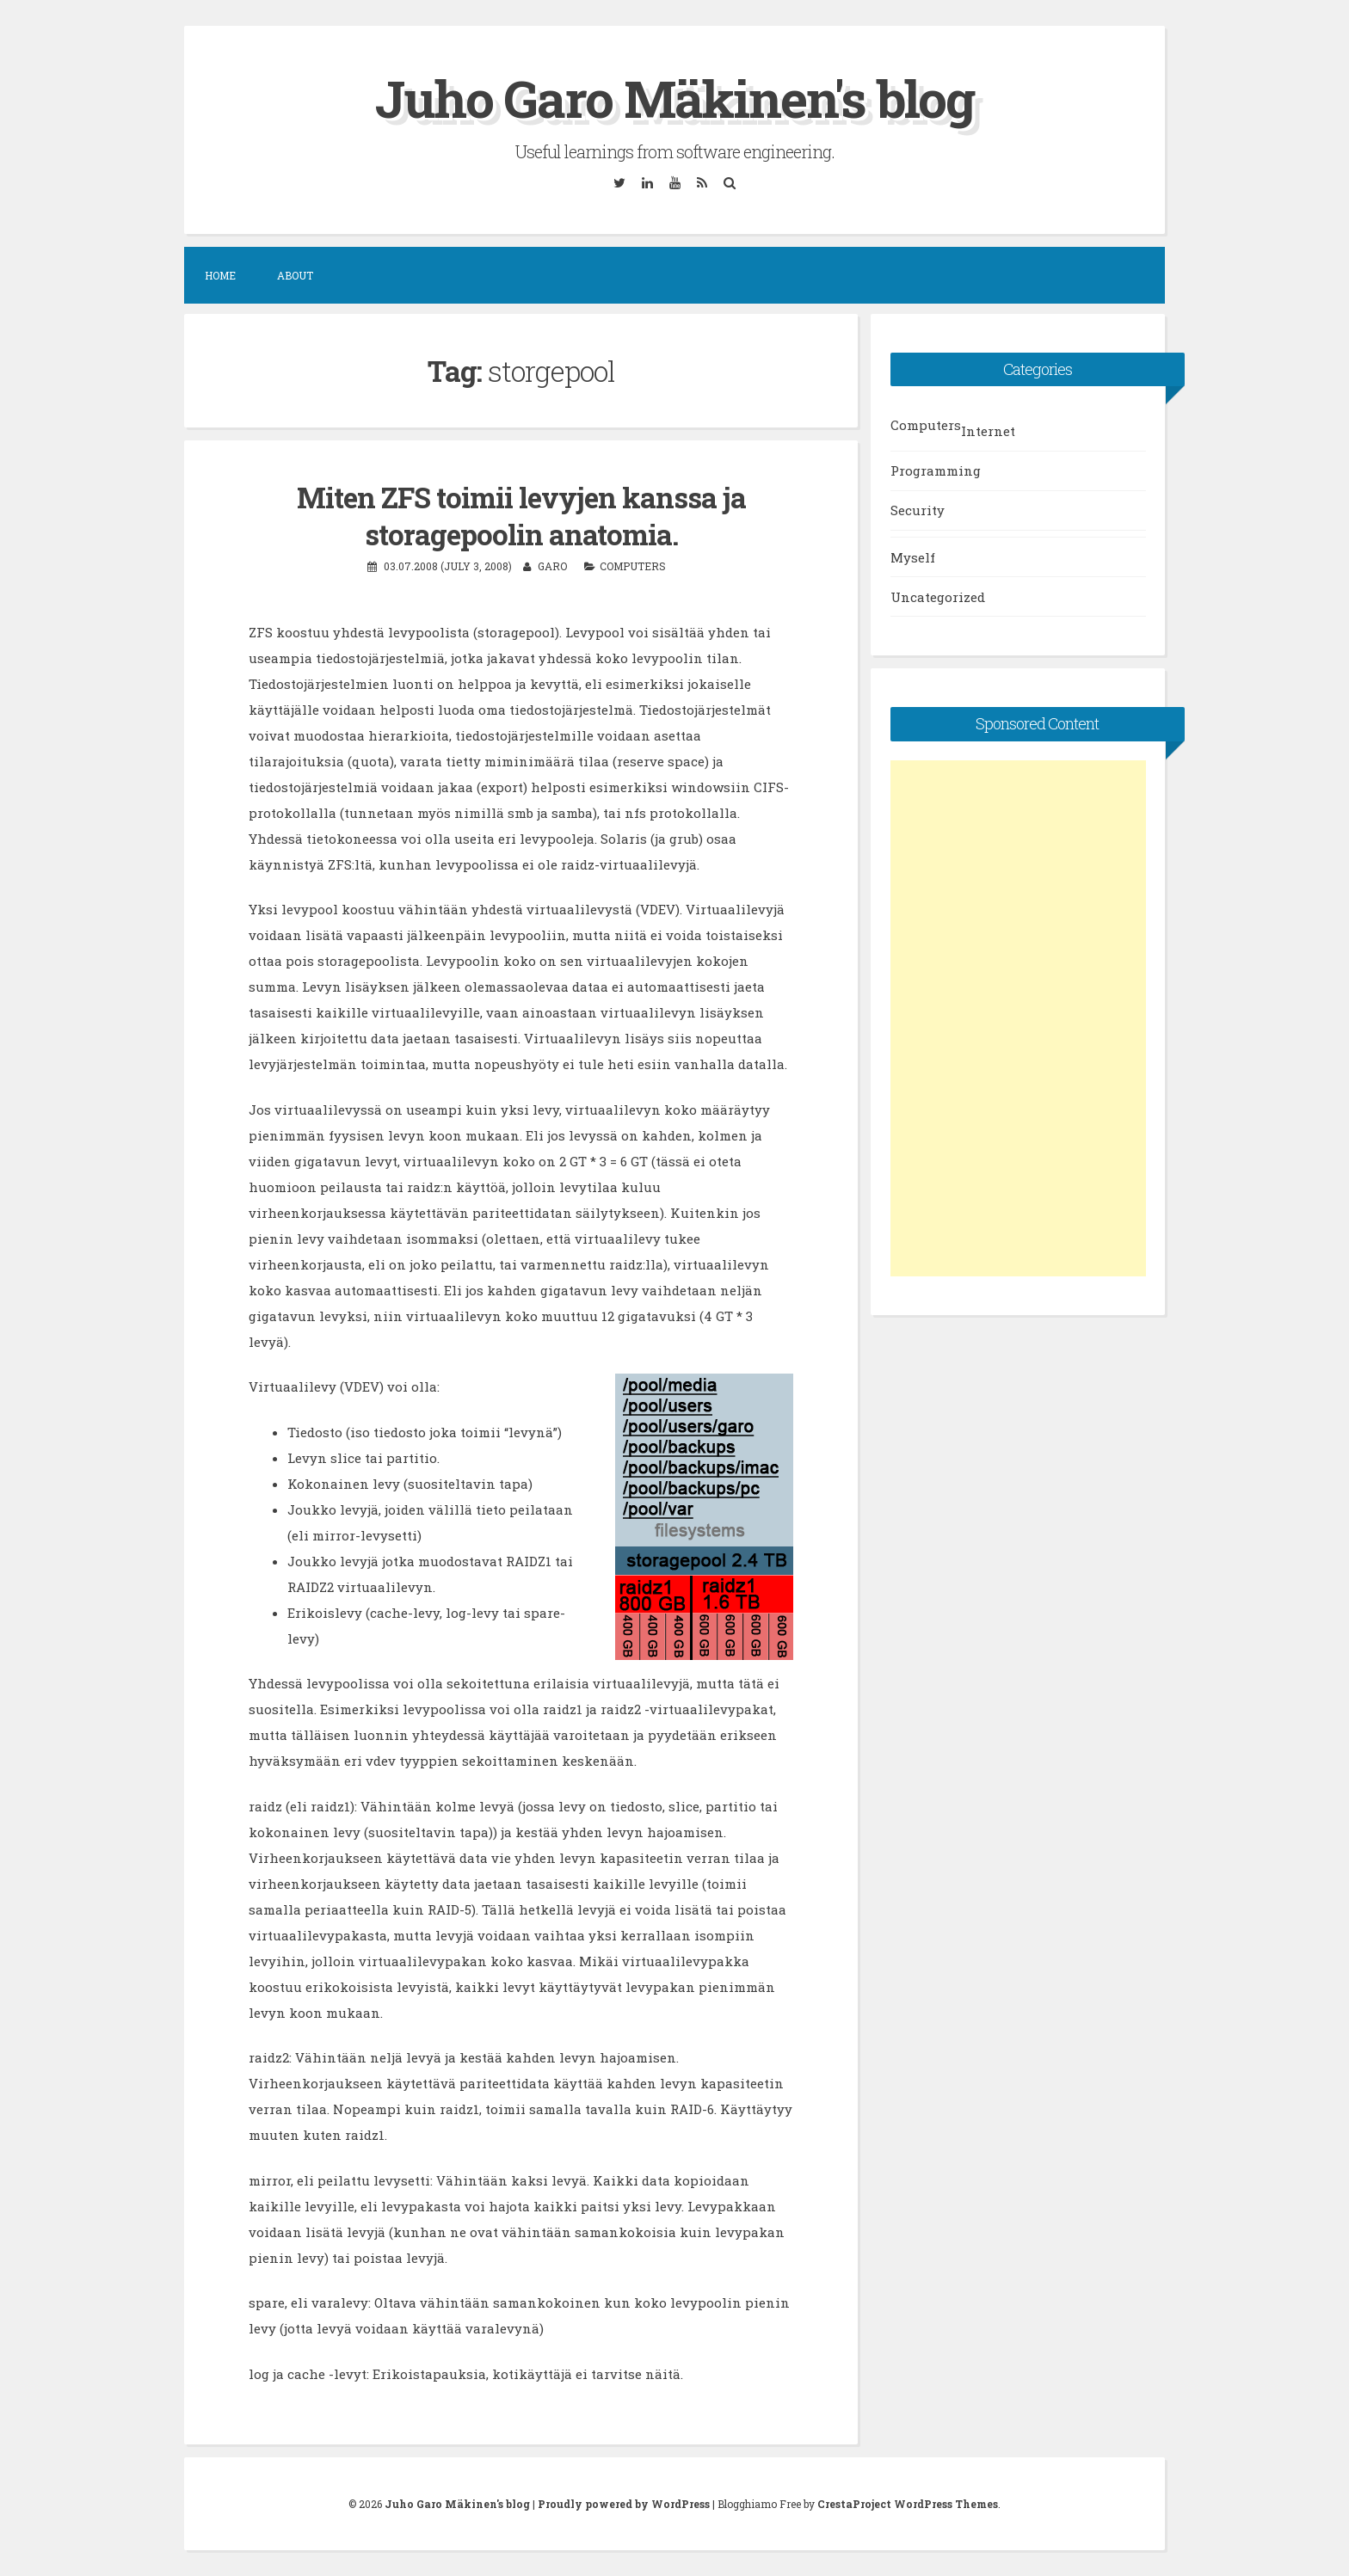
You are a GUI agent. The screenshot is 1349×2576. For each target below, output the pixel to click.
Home (220, 275)
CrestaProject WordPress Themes (907, 2504)
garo (552, 566)
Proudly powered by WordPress (624, 2504)
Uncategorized (937, 597)
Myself (912, 557)
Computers (633, 566)
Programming (935, 470)
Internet (988, 431)
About (295, 275)
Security (917, 510)
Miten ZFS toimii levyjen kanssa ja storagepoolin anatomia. (521, 515)
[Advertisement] (1018, 1018)
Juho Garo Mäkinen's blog (674, 98)
